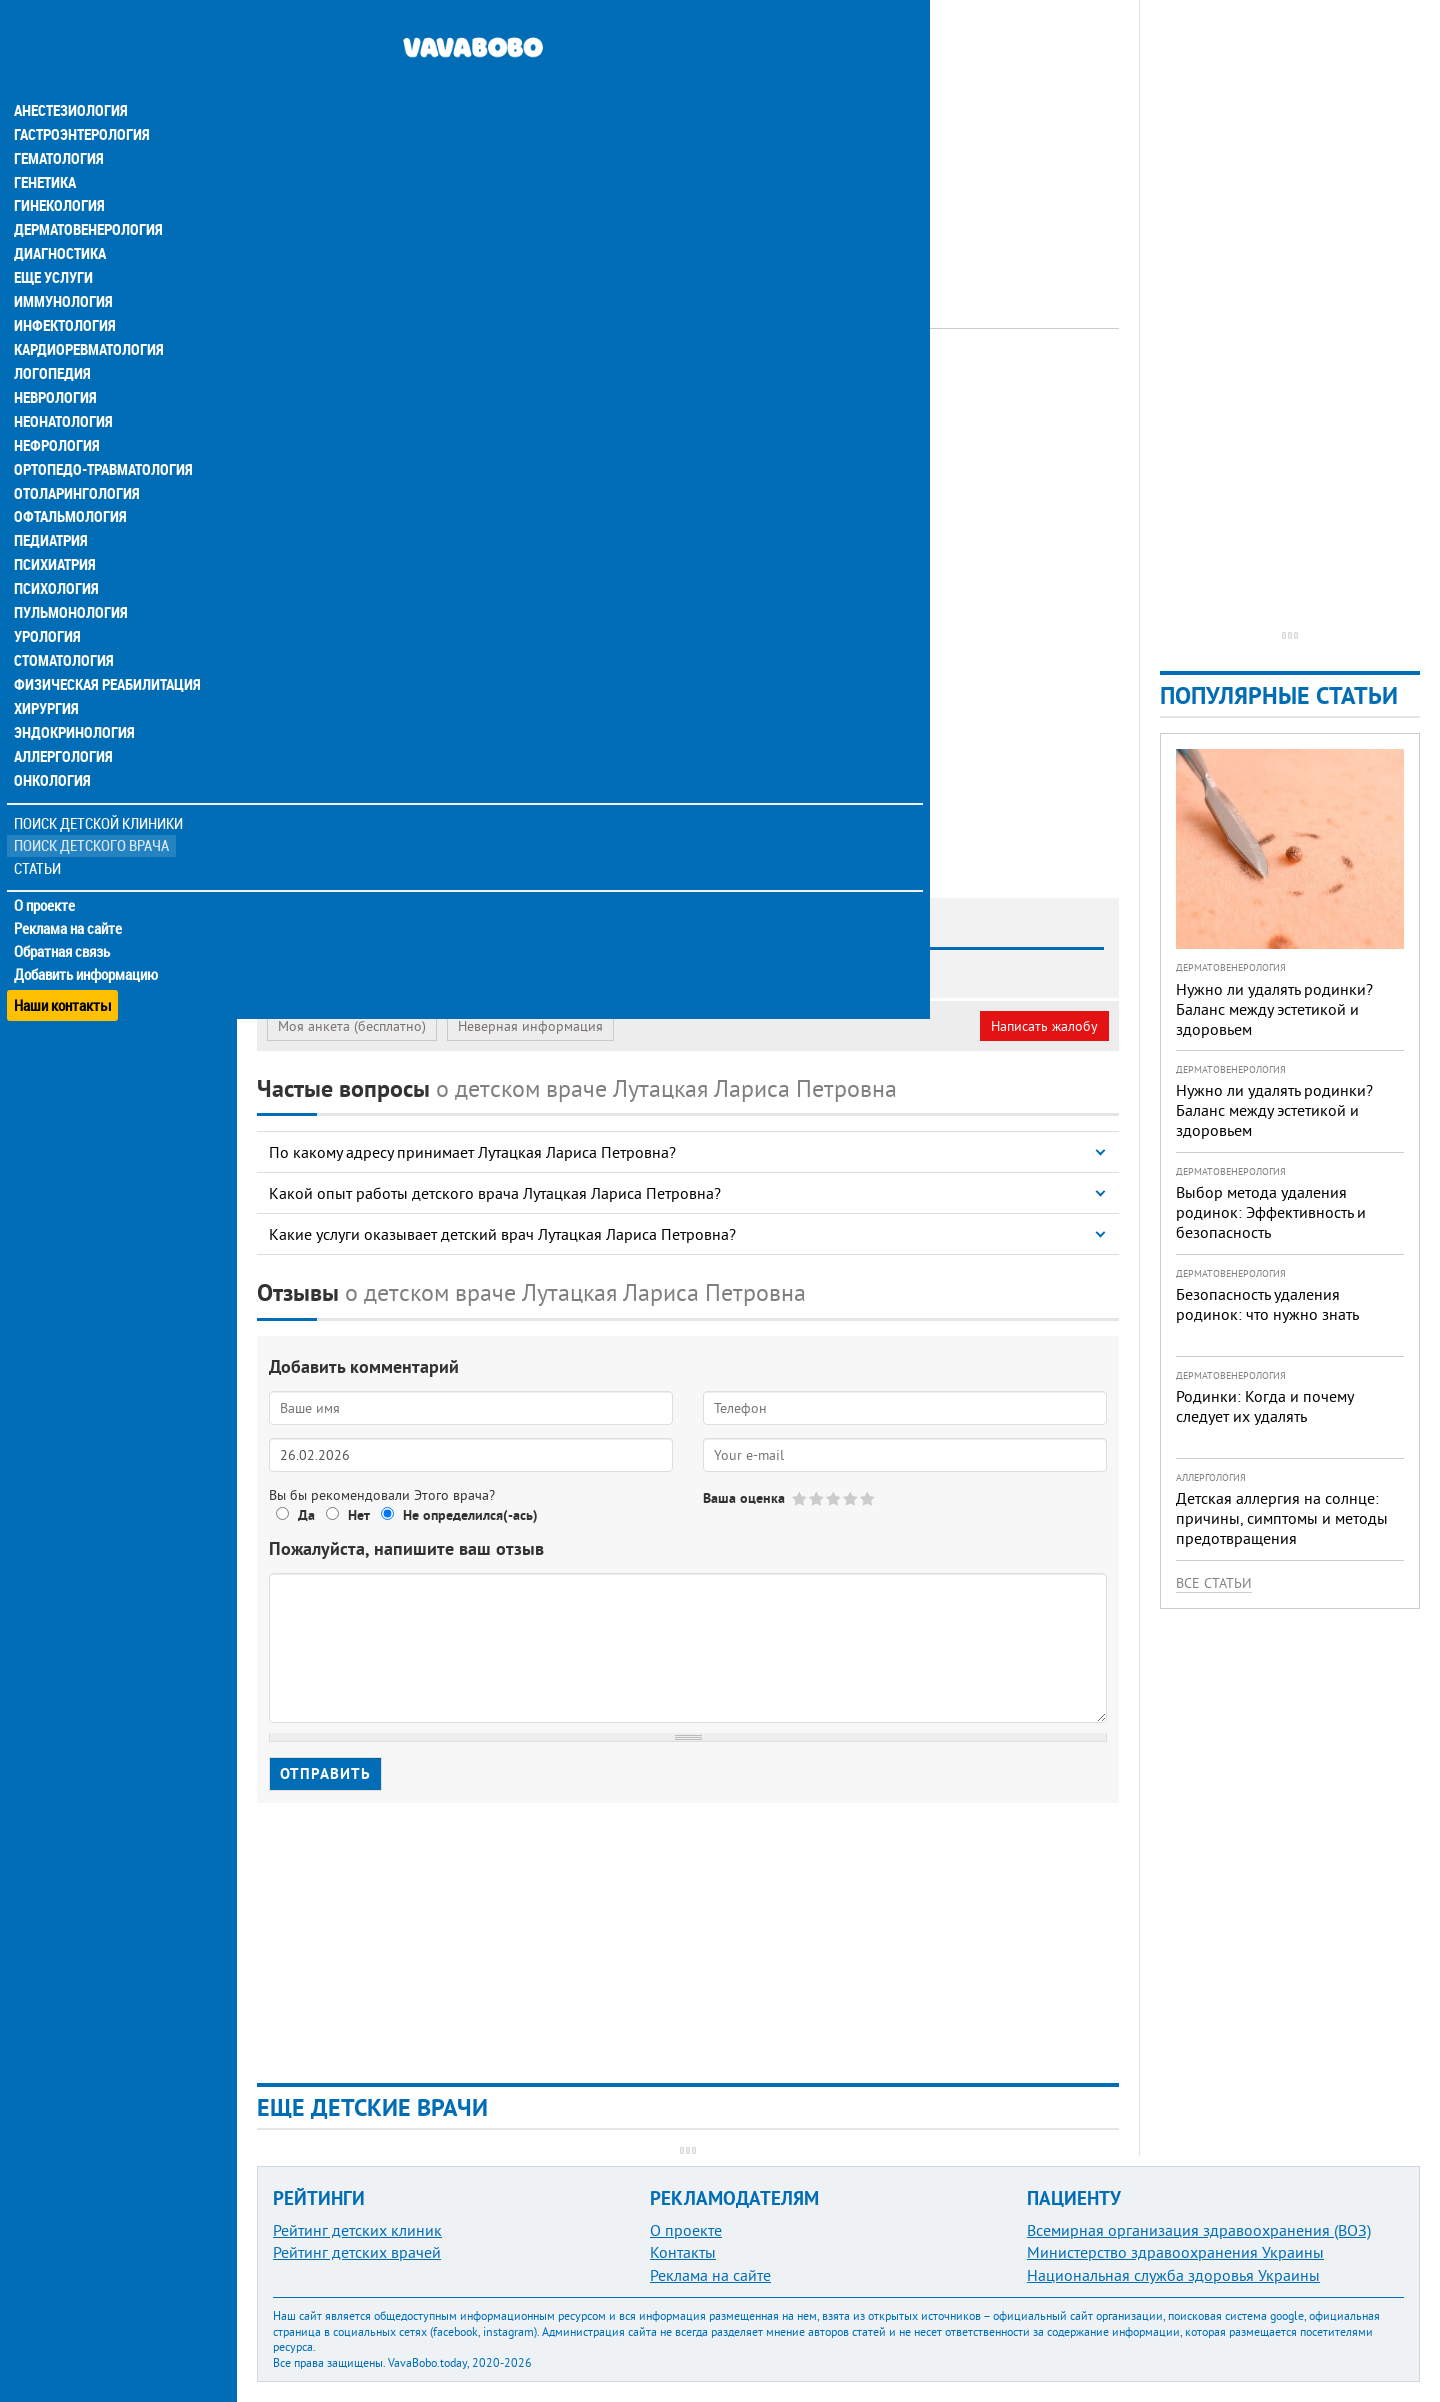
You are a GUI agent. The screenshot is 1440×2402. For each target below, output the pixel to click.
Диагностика (60, 216)
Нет (359, 1515)
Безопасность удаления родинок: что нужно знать (1267, 1304)
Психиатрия (55, 528)
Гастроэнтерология (80, 96)
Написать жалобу (1044, 1026)
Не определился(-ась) (470, 1515)
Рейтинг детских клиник (357, 2230)
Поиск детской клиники (100, 786)
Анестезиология (69, 72)
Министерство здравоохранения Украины (1175, 2252)
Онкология (52, 744)
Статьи (40, 832)
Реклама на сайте (69, 892)
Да (306, 1515)
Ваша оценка (744, 1498)
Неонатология (62, 384)
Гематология (59, 120)
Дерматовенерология (87, 192)
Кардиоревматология (87, 312)
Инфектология (64, 288)
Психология (55, 552)
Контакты (683, 2252)
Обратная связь (64, 915)
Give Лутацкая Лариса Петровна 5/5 (868, 1498)
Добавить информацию (87, 938)
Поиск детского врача (92, 809)
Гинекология (59, 168)
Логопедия (52, 336)
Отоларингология (75, 456)
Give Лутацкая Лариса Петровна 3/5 (834, 1498)
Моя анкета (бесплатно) (352, 1026)
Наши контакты (64, 960)
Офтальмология (69, 480)
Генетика (47, 144)
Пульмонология (69, 576)
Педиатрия (51, 504)
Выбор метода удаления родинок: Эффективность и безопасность (1271, 1212)
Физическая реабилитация (104, 648)
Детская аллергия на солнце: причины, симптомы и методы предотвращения (1282, 1518)
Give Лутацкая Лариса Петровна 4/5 (851, 1498)
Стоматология (63, 624)
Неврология (55, 360)
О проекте (46, 869)
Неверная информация (530, 1026)
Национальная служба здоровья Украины (1173, 2275)
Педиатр (504, 385)
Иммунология (62, 264)
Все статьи (1214, 1583)
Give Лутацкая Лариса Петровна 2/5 (817, 1498)
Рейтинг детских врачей (357, 2252)
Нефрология (56, 408)
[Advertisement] (688, 140)
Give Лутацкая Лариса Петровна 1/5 (800, 1498)
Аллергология (63, 720)
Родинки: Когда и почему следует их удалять (1264, 1406)
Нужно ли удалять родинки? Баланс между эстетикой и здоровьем (1274, 1009)
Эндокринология (72, 696)
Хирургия (48, 672)
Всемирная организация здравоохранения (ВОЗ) (1199, 2230)
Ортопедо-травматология (101, 432)
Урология (48, 600)
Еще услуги (54, 240)
